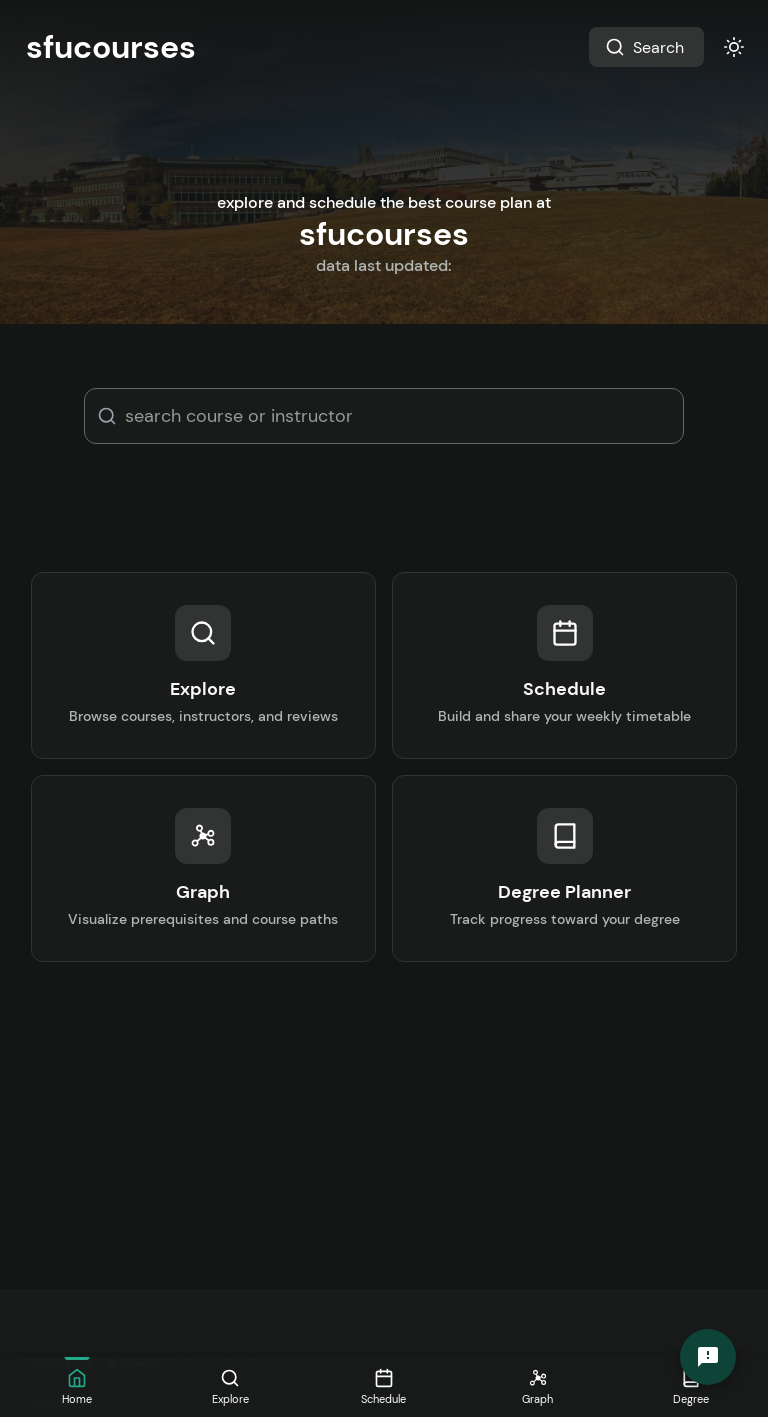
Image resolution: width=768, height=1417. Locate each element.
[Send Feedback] (708, 1357)
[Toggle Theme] (734, 47)
